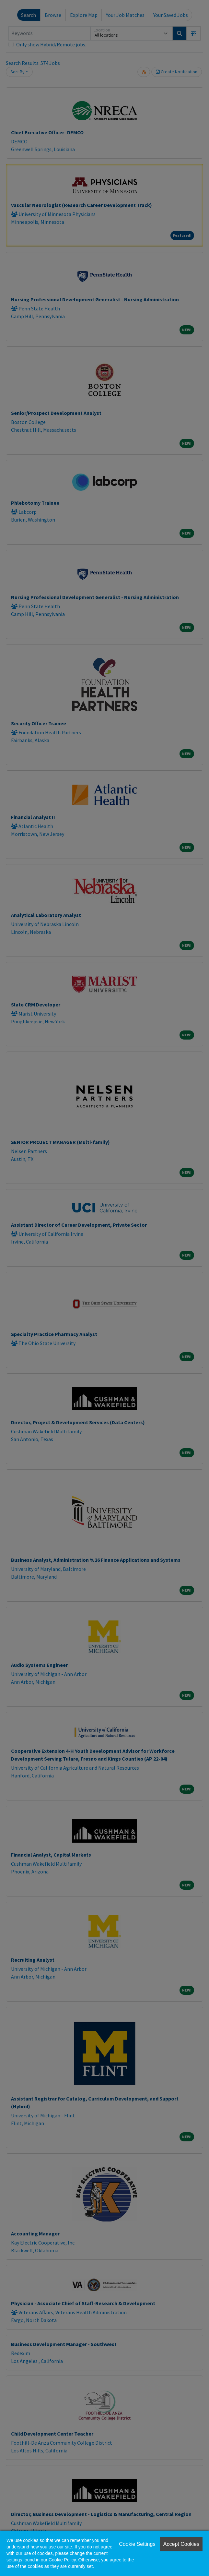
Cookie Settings (137, 2544)
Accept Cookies (181, 2544)
